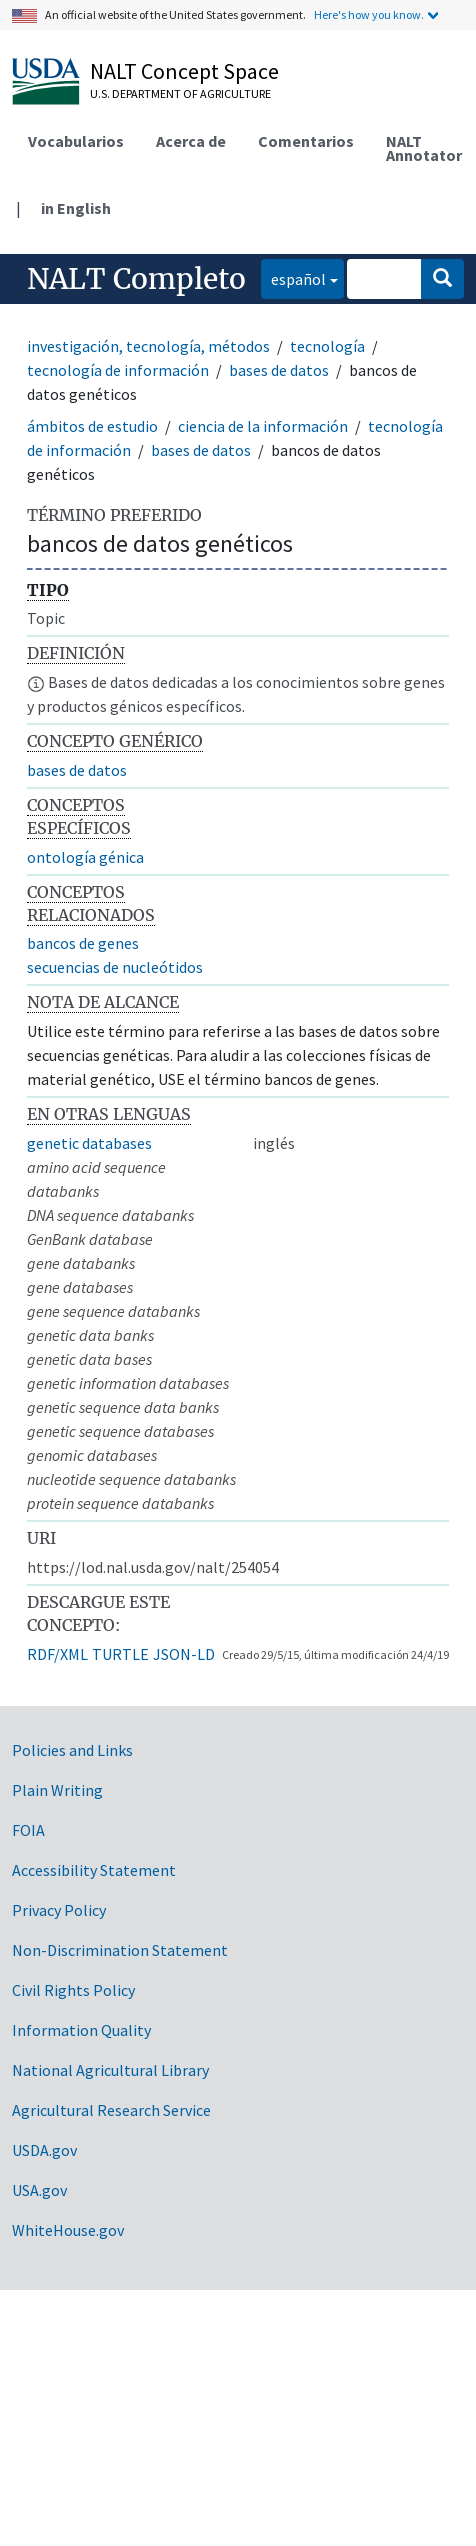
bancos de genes (83, 943)
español (293, 277)
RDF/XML (57, 1654)
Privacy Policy (59, 1910)
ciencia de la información (263, 426)
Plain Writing (57, 1790)
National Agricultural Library (110, 2070)
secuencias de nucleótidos (115, 967)
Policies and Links (72, 1750)
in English (76, 208)
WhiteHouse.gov (68, 2230)
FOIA (28, 1830)
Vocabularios (76, 141)
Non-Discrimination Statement (120, 1950)
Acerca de (191, 141)
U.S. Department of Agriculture (180, 93)
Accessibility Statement (94, 1870)
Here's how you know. (369, 14)
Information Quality (81, 2030)
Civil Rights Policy (73, 1990)
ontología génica (85, 857)
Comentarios (306, 141)
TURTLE (120, 1654)
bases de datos (279, 370)
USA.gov (39, 2190)
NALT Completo (136, 279)
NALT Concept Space (184, 71)
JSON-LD (184, 1654)
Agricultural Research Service (111, 2110)
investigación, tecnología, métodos (148, 346)
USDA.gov (44, 2150)
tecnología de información (118, 370)
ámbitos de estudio (92, 426)
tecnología (327, 346)
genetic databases (89, 1143)
